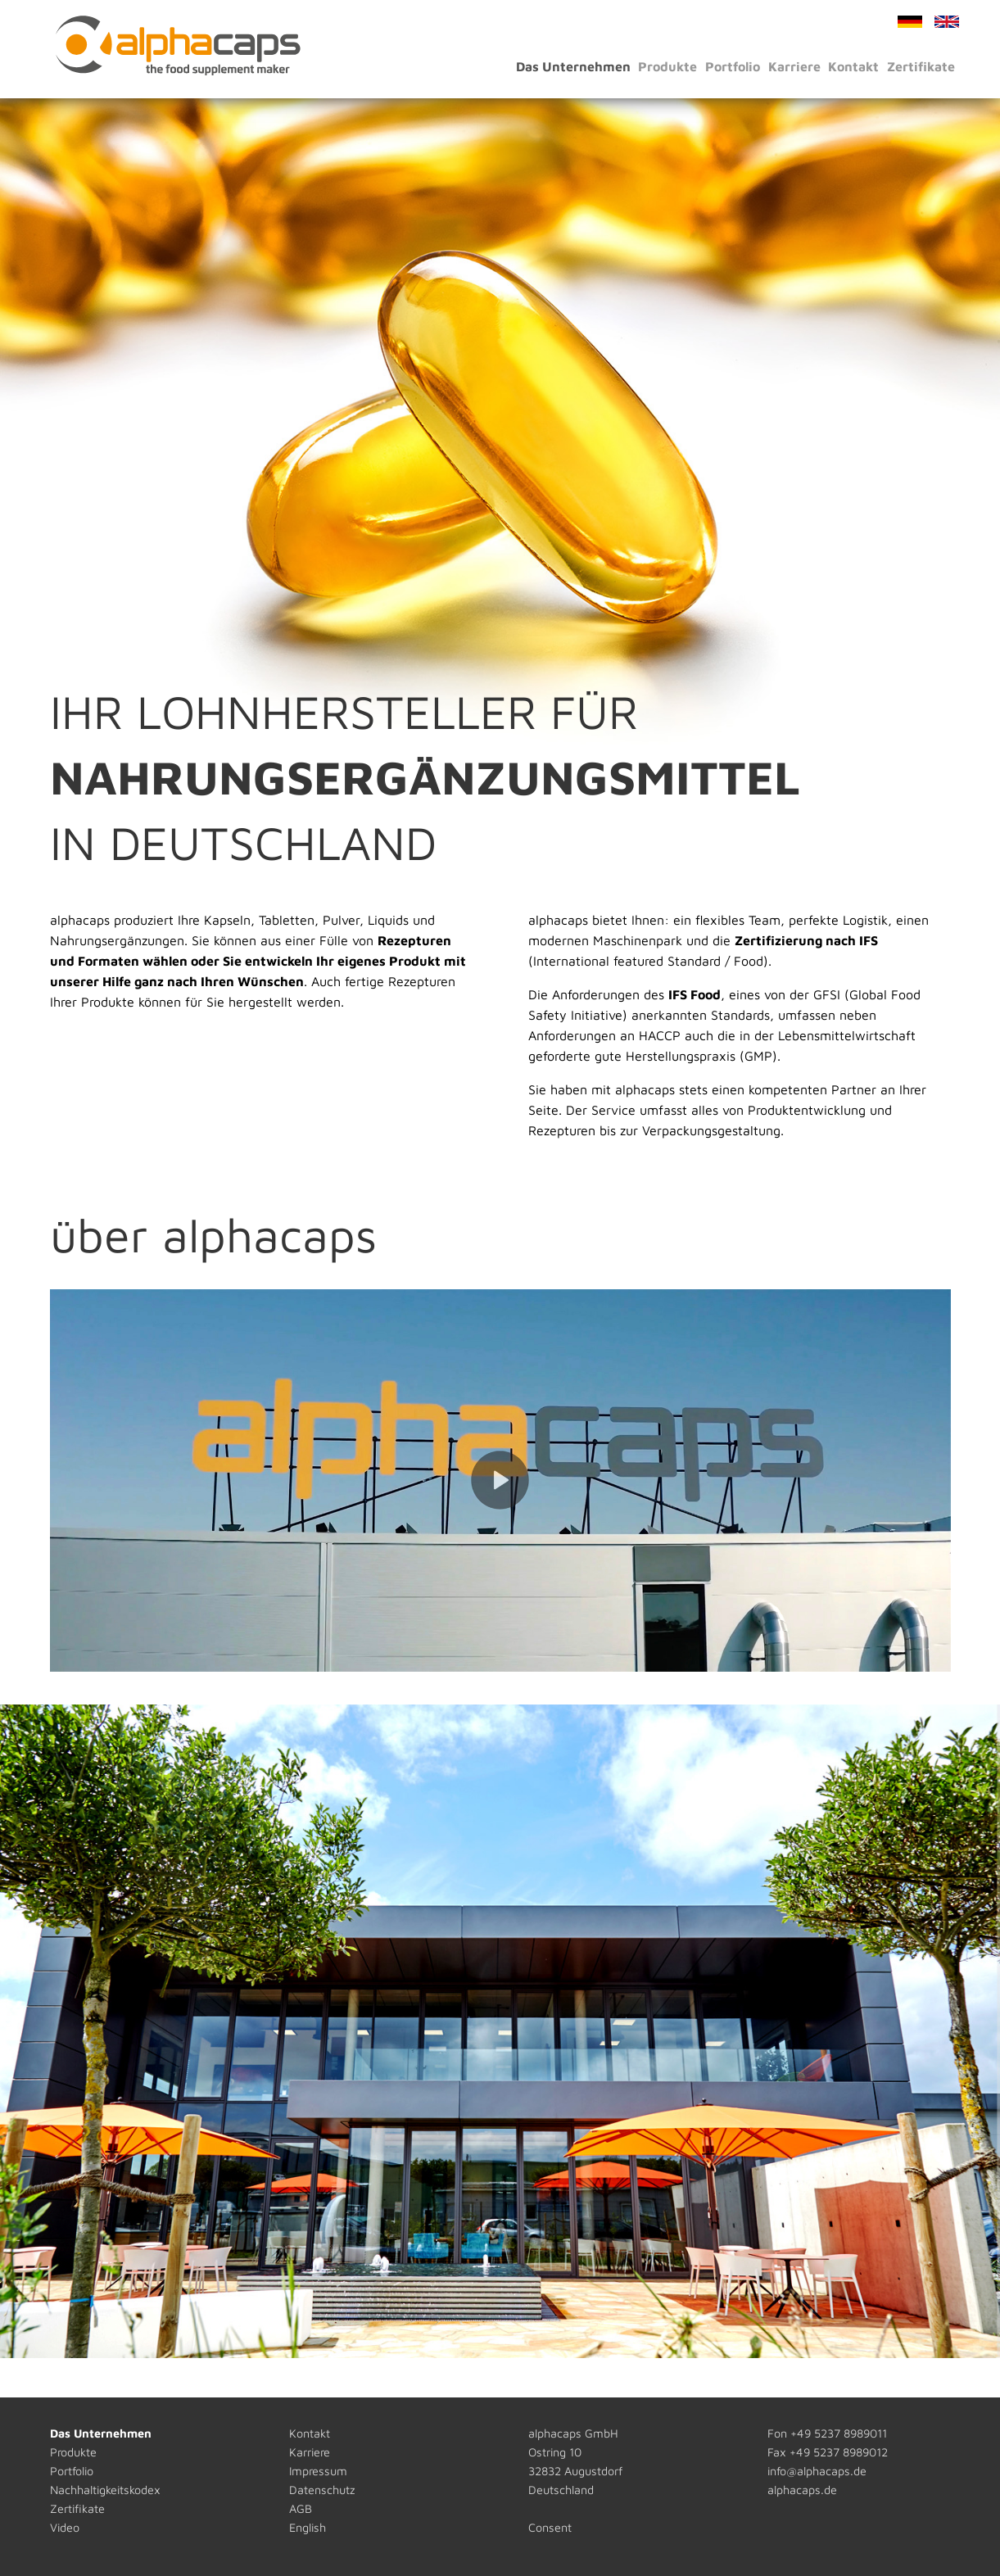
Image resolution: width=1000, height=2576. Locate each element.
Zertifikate (921, 66)
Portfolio (732, 66)
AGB (300, 2508)
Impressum (318, 2471)
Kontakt (853, 66)
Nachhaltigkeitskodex (105, 2490)
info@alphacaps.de (817, 2471)
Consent (550, 2527)
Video (64, 2527)
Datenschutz (322, 2490)
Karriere (794, 66)
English (307, 2527)
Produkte (667, 66)
